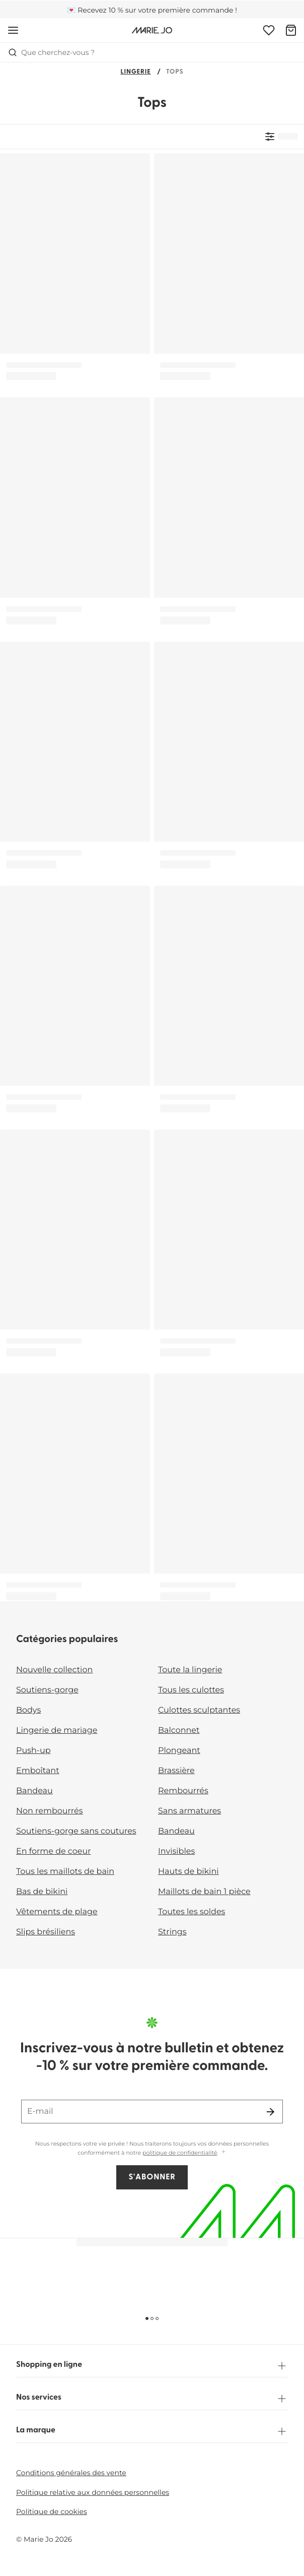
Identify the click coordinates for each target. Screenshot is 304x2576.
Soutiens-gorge (47, 1690)
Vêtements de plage (57, 1912)
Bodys (28, 1710)
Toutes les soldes (191, 1912)
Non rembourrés (49, 1811)
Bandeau (34, 1791)
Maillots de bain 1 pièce (204, 1892)
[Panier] (291, 30)
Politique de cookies (51, 2511)
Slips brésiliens (45, 1932)
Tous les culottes (191, 1690)
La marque (152, 2431)
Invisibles (176, 1851)
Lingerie (135, 72)
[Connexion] (269, 30)
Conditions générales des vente (71, 2472)
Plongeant (179, 1750)
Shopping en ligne (152, 2366)
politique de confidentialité (179, 2152)
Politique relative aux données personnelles (92, 2492)
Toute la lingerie (190, 1670)
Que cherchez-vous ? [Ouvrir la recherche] (51, 52)
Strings (172, 1932)
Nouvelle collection (54, 1670)
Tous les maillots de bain (65, 1871)
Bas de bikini (41, 1892)
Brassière (176, 1771)
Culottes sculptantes (199, 1710)
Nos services (152, 2399)
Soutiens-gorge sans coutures (76, 1831)
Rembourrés (183, 1791)
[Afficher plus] (223, 2152)
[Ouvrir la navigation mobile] (13, 30)
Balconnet (179, 1730)
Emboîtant (37, 1771)
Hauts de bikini (188, 1871)
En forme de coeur (53, 1851)
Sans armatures (189, 1811)
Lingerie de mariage (56, 1730)
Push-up (33, 1750)
